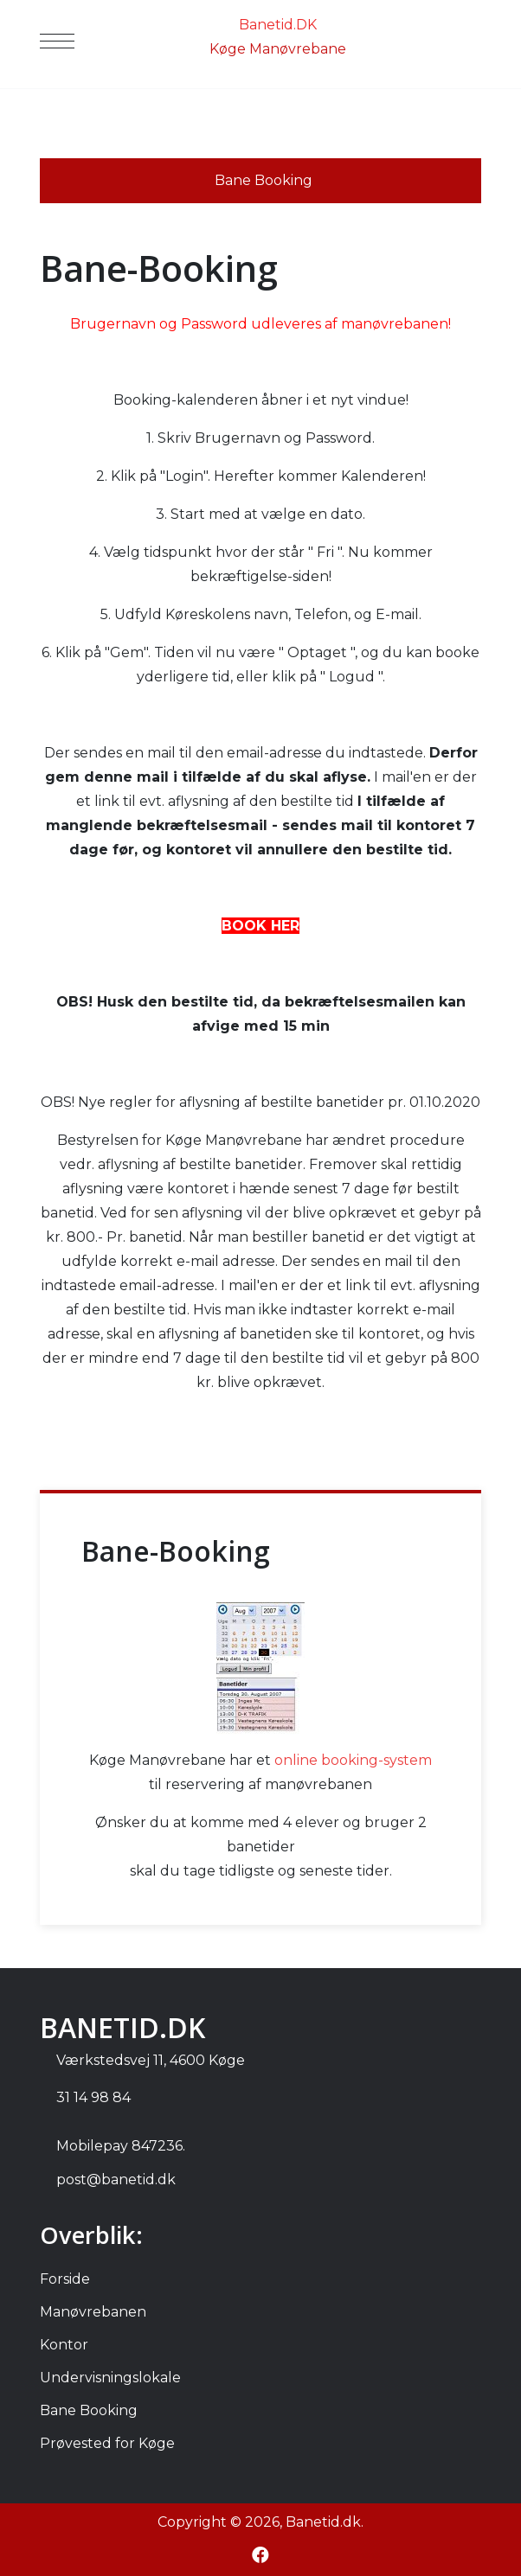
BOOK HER (260, 925)
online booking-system (353, 1760)
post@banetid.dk (116, 2179)
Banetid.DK (278, 24)
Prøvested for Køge (107, 2443)
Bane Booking (89, 2410)
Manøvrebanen (93, 2312)
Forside (65, 2279)
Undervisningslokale (110, 2377)
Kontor (64, 2344)
